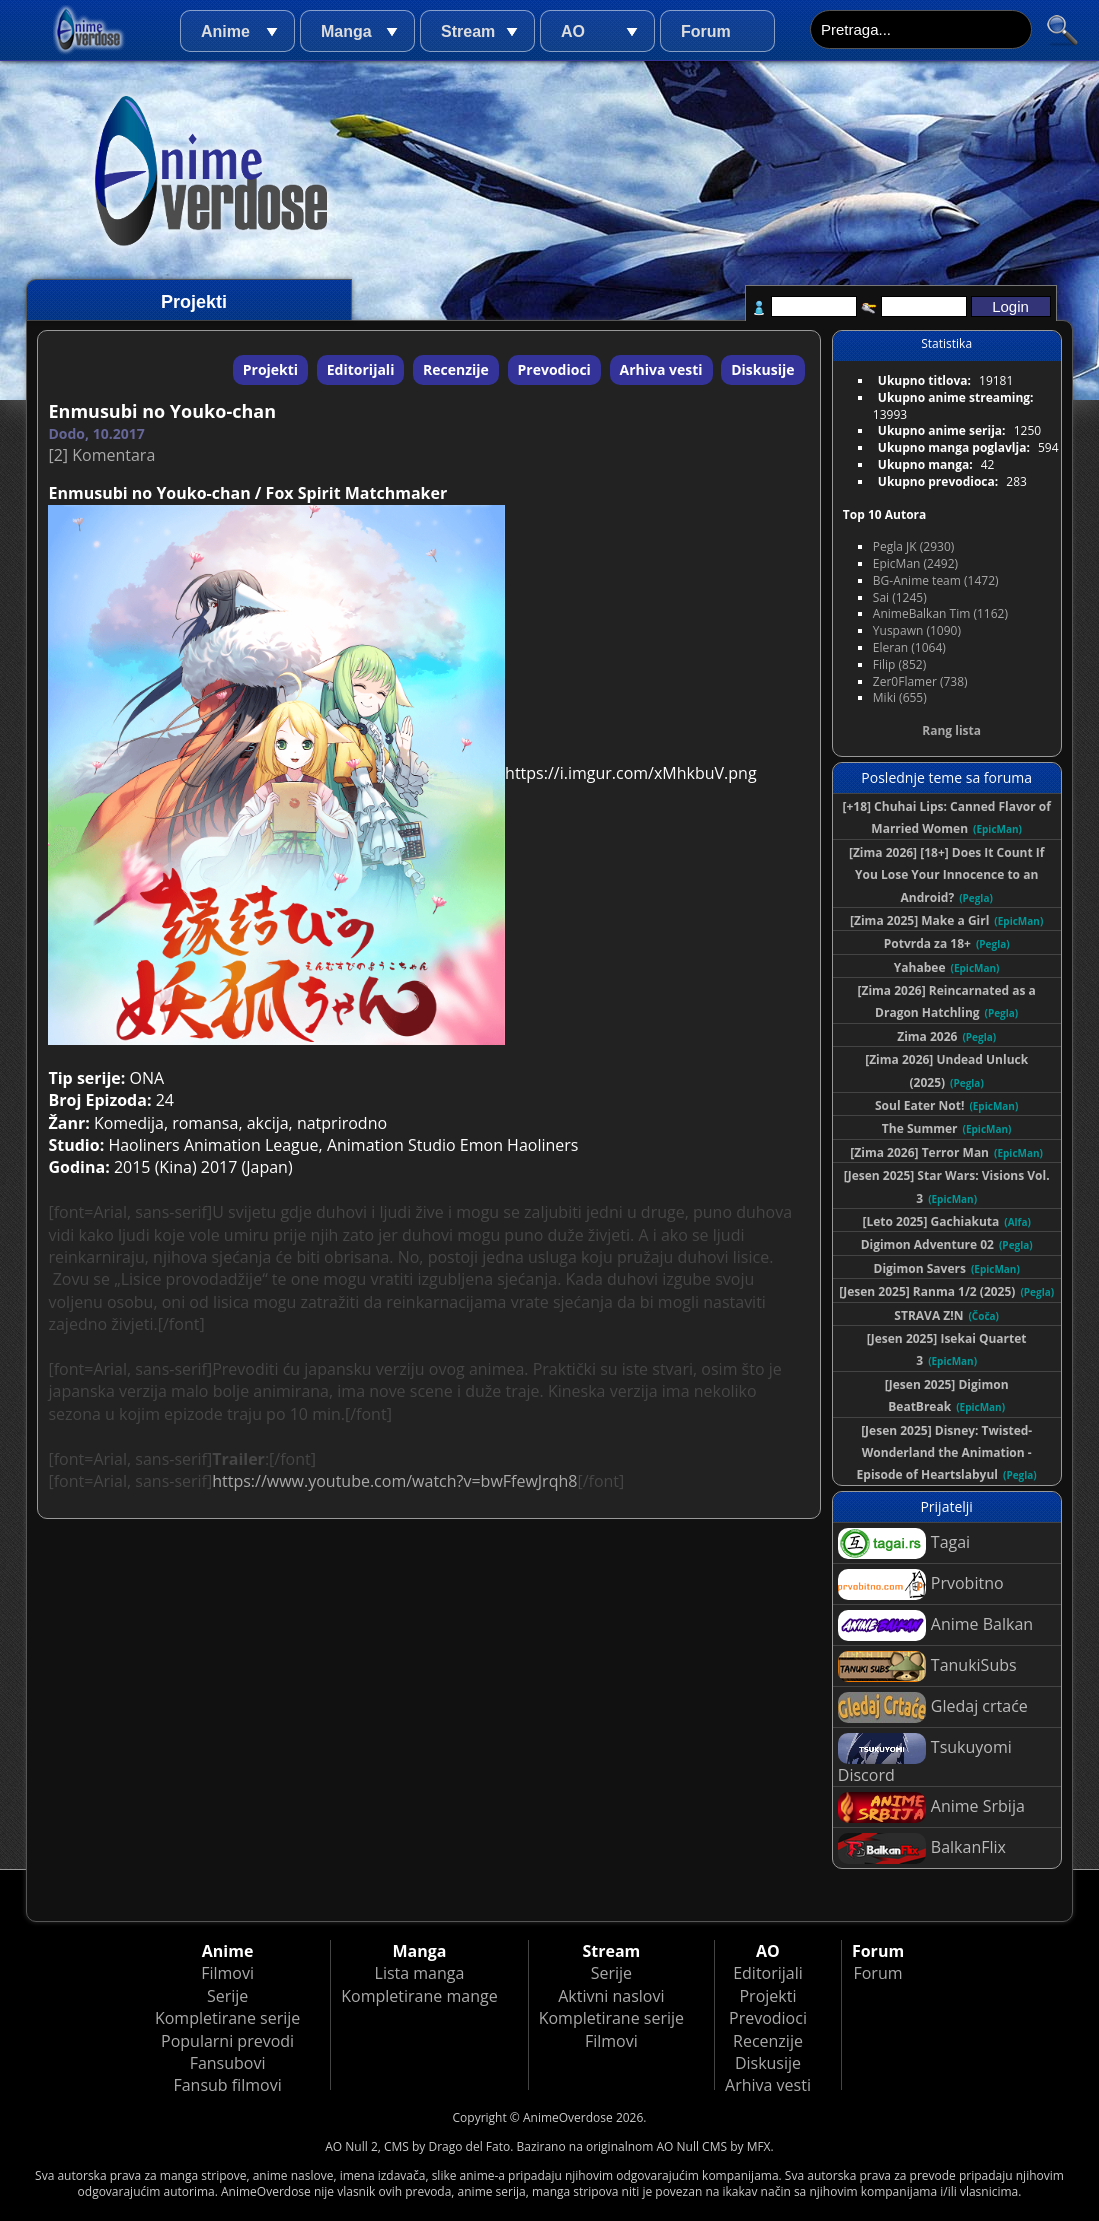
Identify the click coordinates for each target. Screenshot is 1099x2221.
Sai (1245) (900, 597)
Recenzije (456, 369)
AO (573, 31)
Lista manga (420, 1973)
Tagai (904, 1543)
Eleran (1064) (909, 647)
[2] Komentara (101, 455)
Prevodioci (554, 369)
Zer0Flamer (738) (920, 681)
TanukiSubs (927, 1666)
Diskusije (762, 369)
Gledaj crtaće (933, 1707)
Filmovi (227, 1973)
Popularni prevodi (227, 2041)
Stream (468, 31)
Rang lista (951, 730)
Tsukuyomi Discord (925, 1759)
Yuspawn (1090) (917, 630)
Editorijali (361, 369)
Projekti (270, 369)
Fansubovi (228, 2063)
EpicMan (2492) (915, 563)
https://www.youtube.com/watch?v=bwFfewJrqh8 (394, 1481)
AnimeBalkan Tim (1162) (940, 613)
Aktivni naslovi (611, 1996)
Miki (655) (900, 697)
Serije (227, 1996)
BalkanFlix (922, 1848)
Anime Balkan (935, 1625)
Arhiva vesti (661, 369)
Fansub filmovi (227, 2085)
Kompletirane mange (419, 1996)
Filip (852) (899, 664)
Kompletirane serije (227, 2018)
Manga (346, 31)
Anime (225, 31)
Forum (706, 31)
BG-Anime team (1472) (936, 580)
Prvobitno (921, 1584)
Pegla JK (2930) (914, 546)
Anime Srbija (931, 1807)
